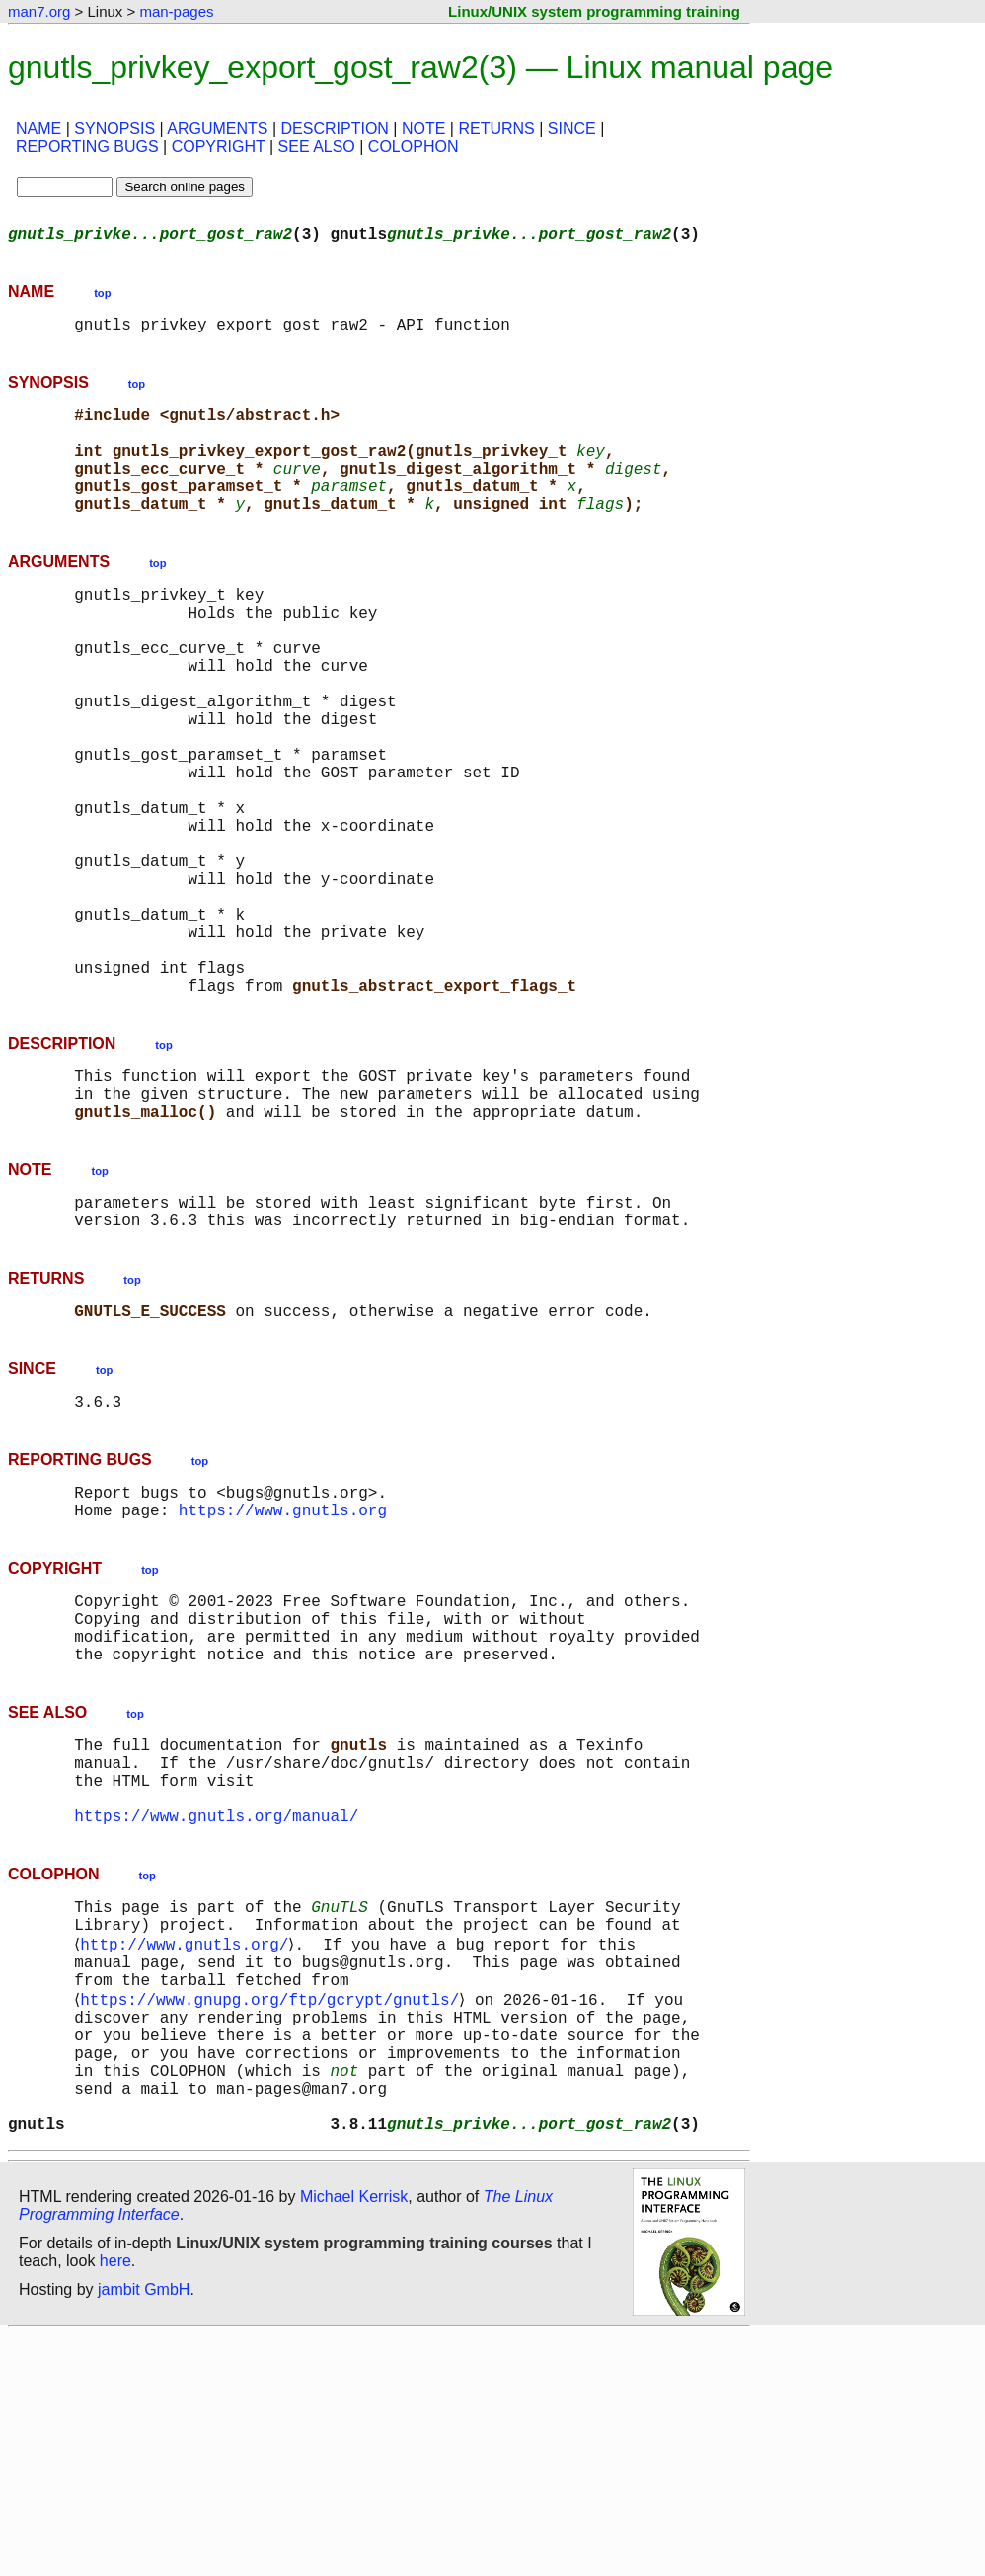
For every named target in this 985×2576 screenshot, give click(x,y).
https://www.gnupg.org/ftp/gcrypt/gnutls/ (273, 2212)
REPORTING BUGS (87, 146)
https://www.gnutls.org (283, 1667)
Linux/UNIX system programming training (594, 11)
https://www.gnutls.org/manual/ (216, 2009)
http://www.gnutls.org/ (188, 2147)
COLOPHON (413, 146)
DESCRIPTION (335, 128)
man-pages (176, 11)
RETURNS (496, 128)
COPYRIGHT (218, 146)
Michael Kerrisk (354, 2437)
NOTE (423, 128)
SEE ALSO (316, 146)
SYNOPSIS (114, 128)
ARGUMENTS (217, 128)
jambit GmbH (143, 2530)
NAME (38, 128)
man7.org (39, 11)
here (115, 2501)
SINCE (572, 128)
